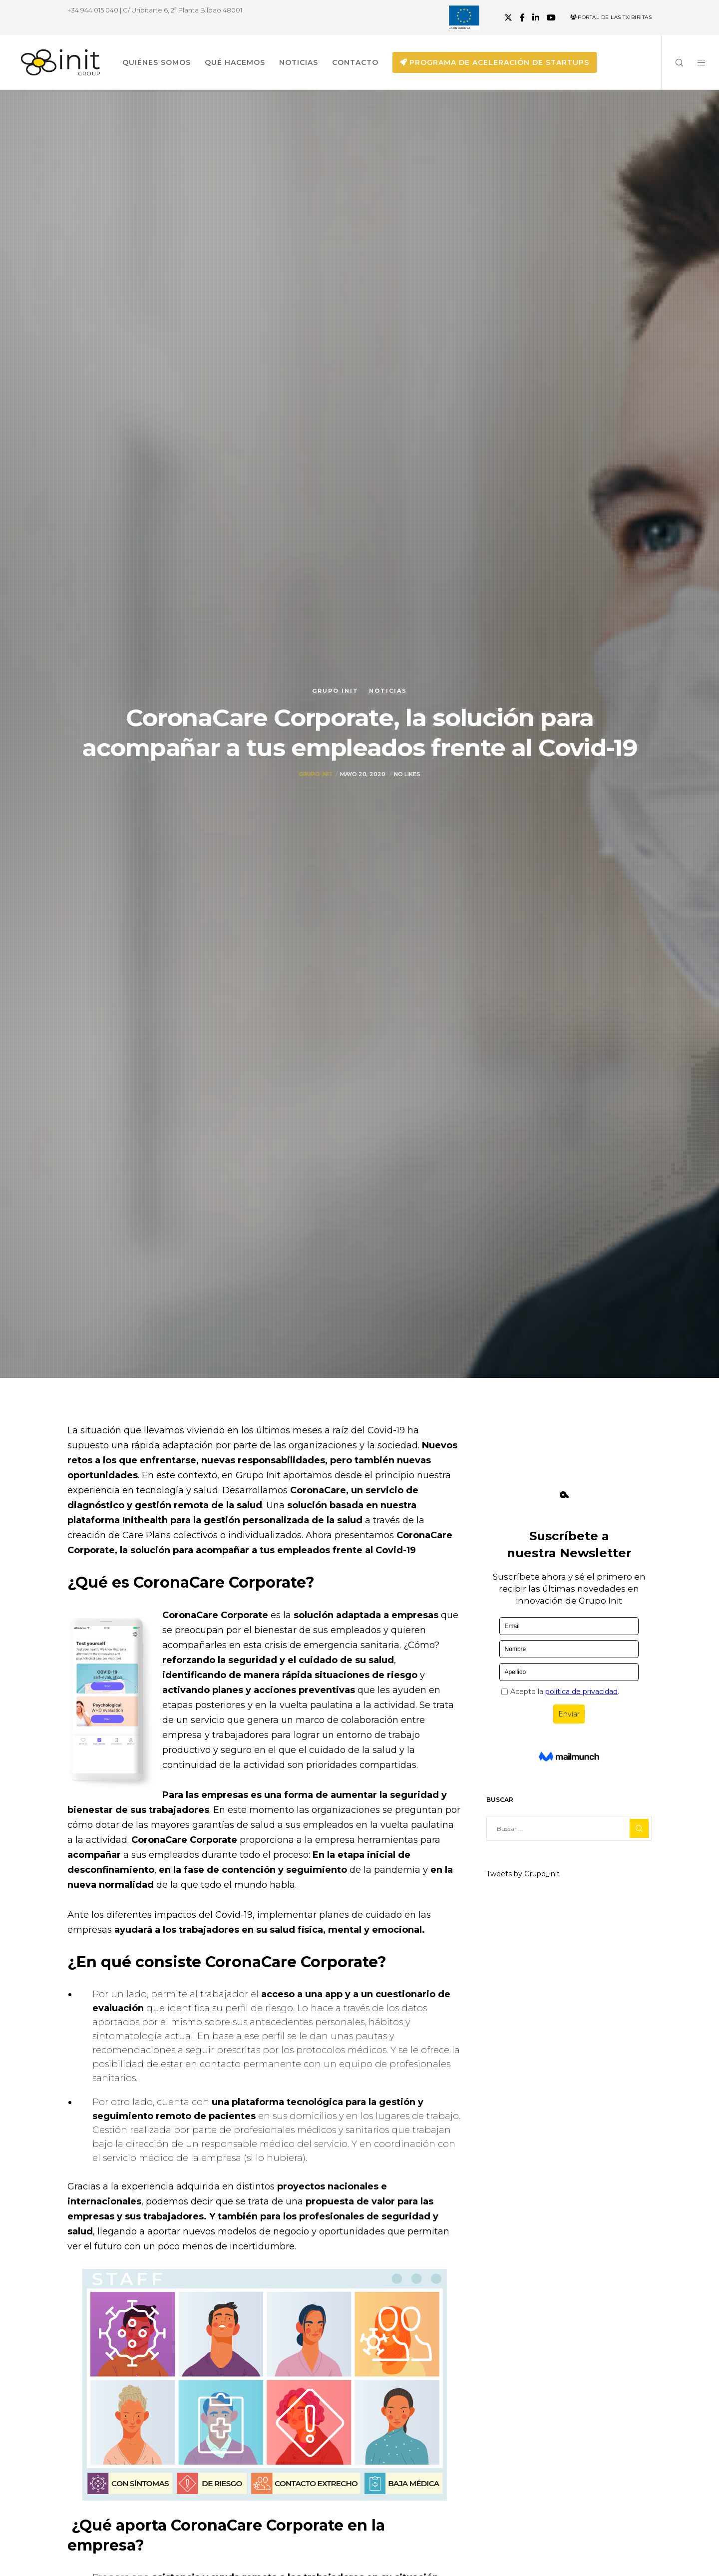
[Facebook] (522, 17)
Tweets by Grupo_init (523, 1873)
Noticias (388, 690)
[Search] (673, 62)
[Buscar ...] (569, 1828)
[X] (508, 17)
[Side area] (695, 62)
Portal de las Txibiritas (611, 17)
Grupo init (335, 690)
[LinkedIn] (535, 17)
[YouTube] (551, 17)
